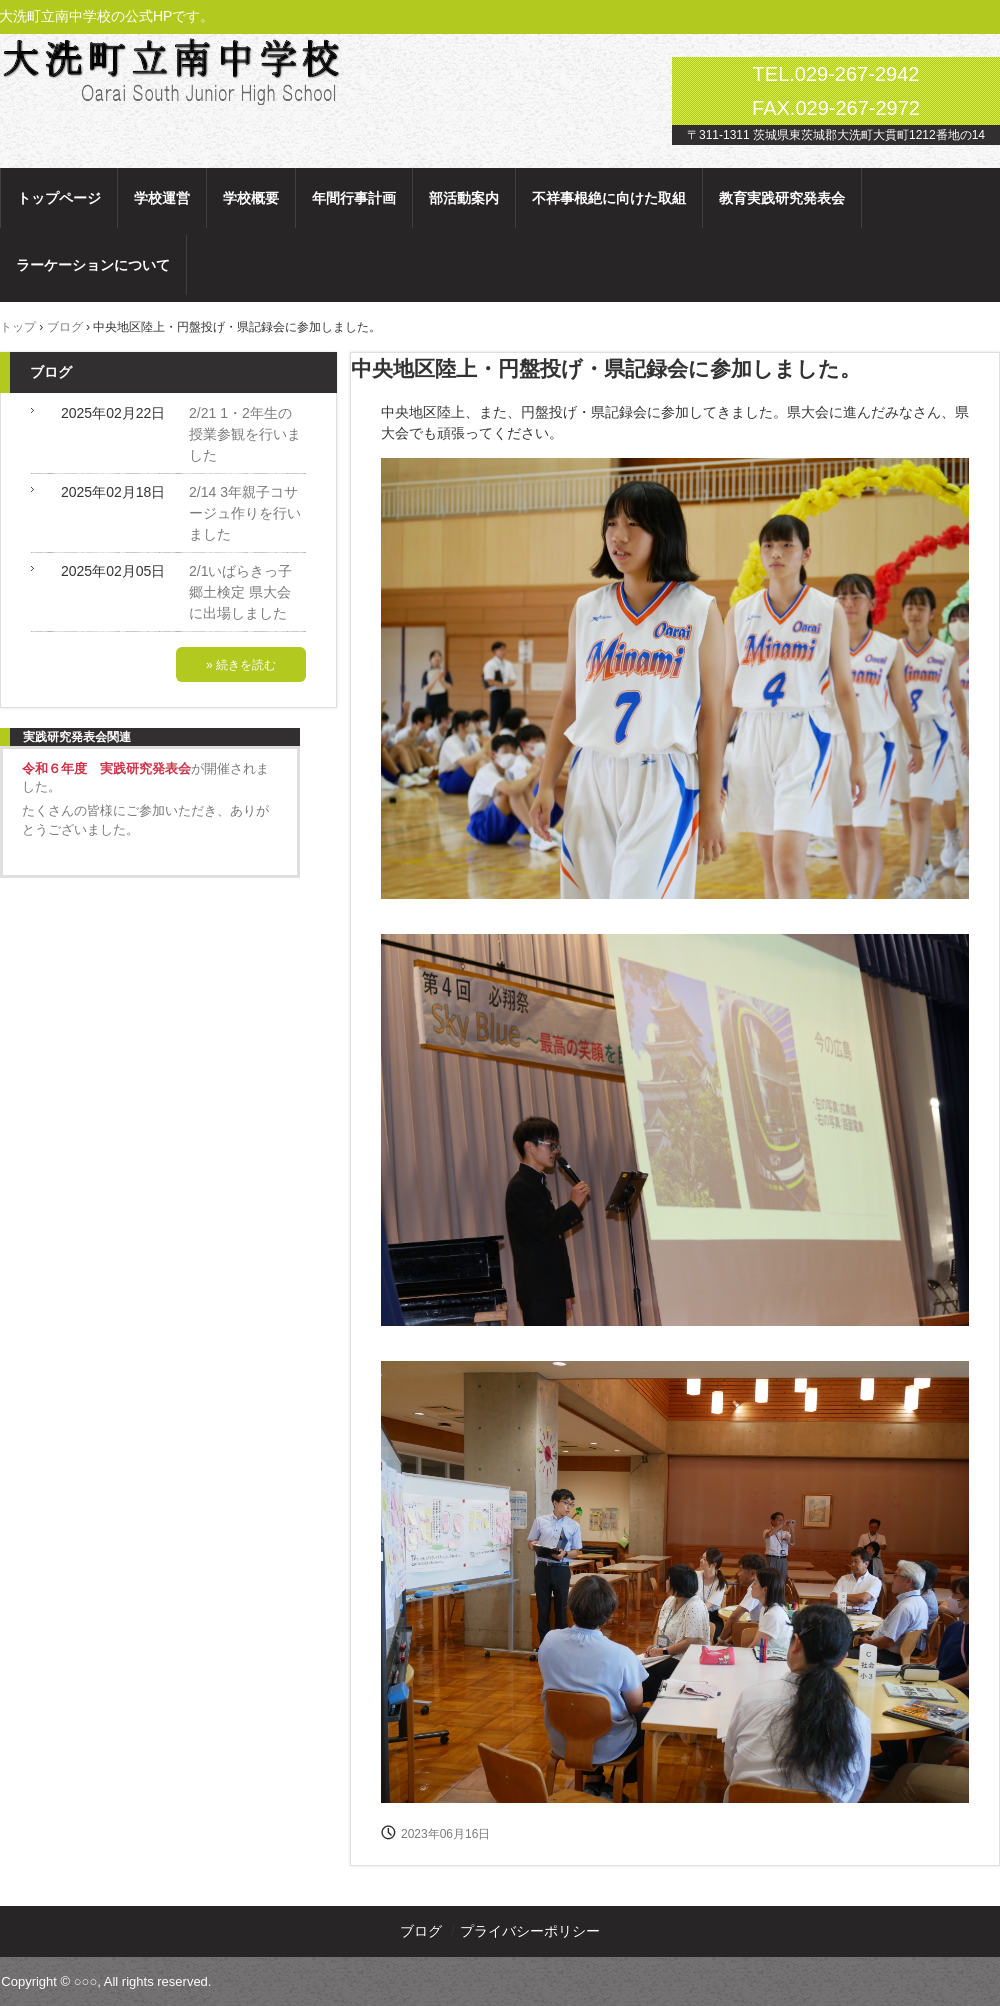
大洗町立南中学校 (199, 68)
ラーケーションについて (93, 265)
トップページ (59, 198)
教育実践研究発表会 (782, 198)
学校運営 (162, 198)
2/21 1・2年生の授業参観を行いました (245, 434)
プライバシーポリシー (530, 1931)
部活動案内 (464, 198)
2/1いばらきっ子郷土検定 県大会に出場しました (240, 592)
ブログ (51, 372)
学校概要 (251, 198)
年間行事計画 (354, 198)
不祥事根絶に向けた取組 (609, 198)
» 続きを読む (241, 665)
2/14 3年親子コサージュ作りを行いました (245, 513)
